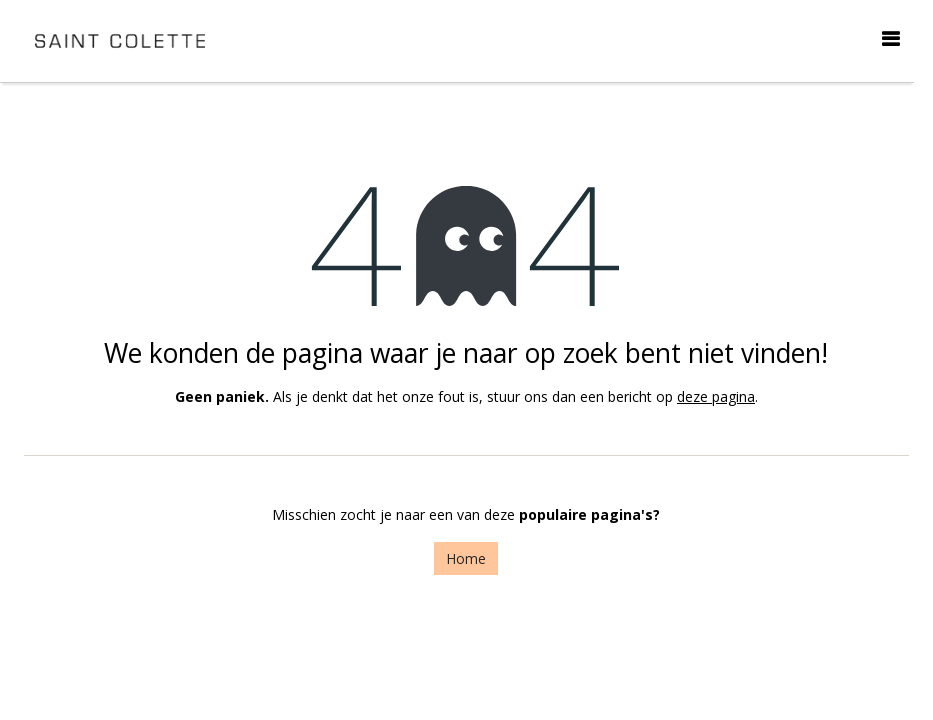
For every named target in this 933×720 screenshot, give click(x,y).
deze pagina (716, 396)
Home (466, 558)
